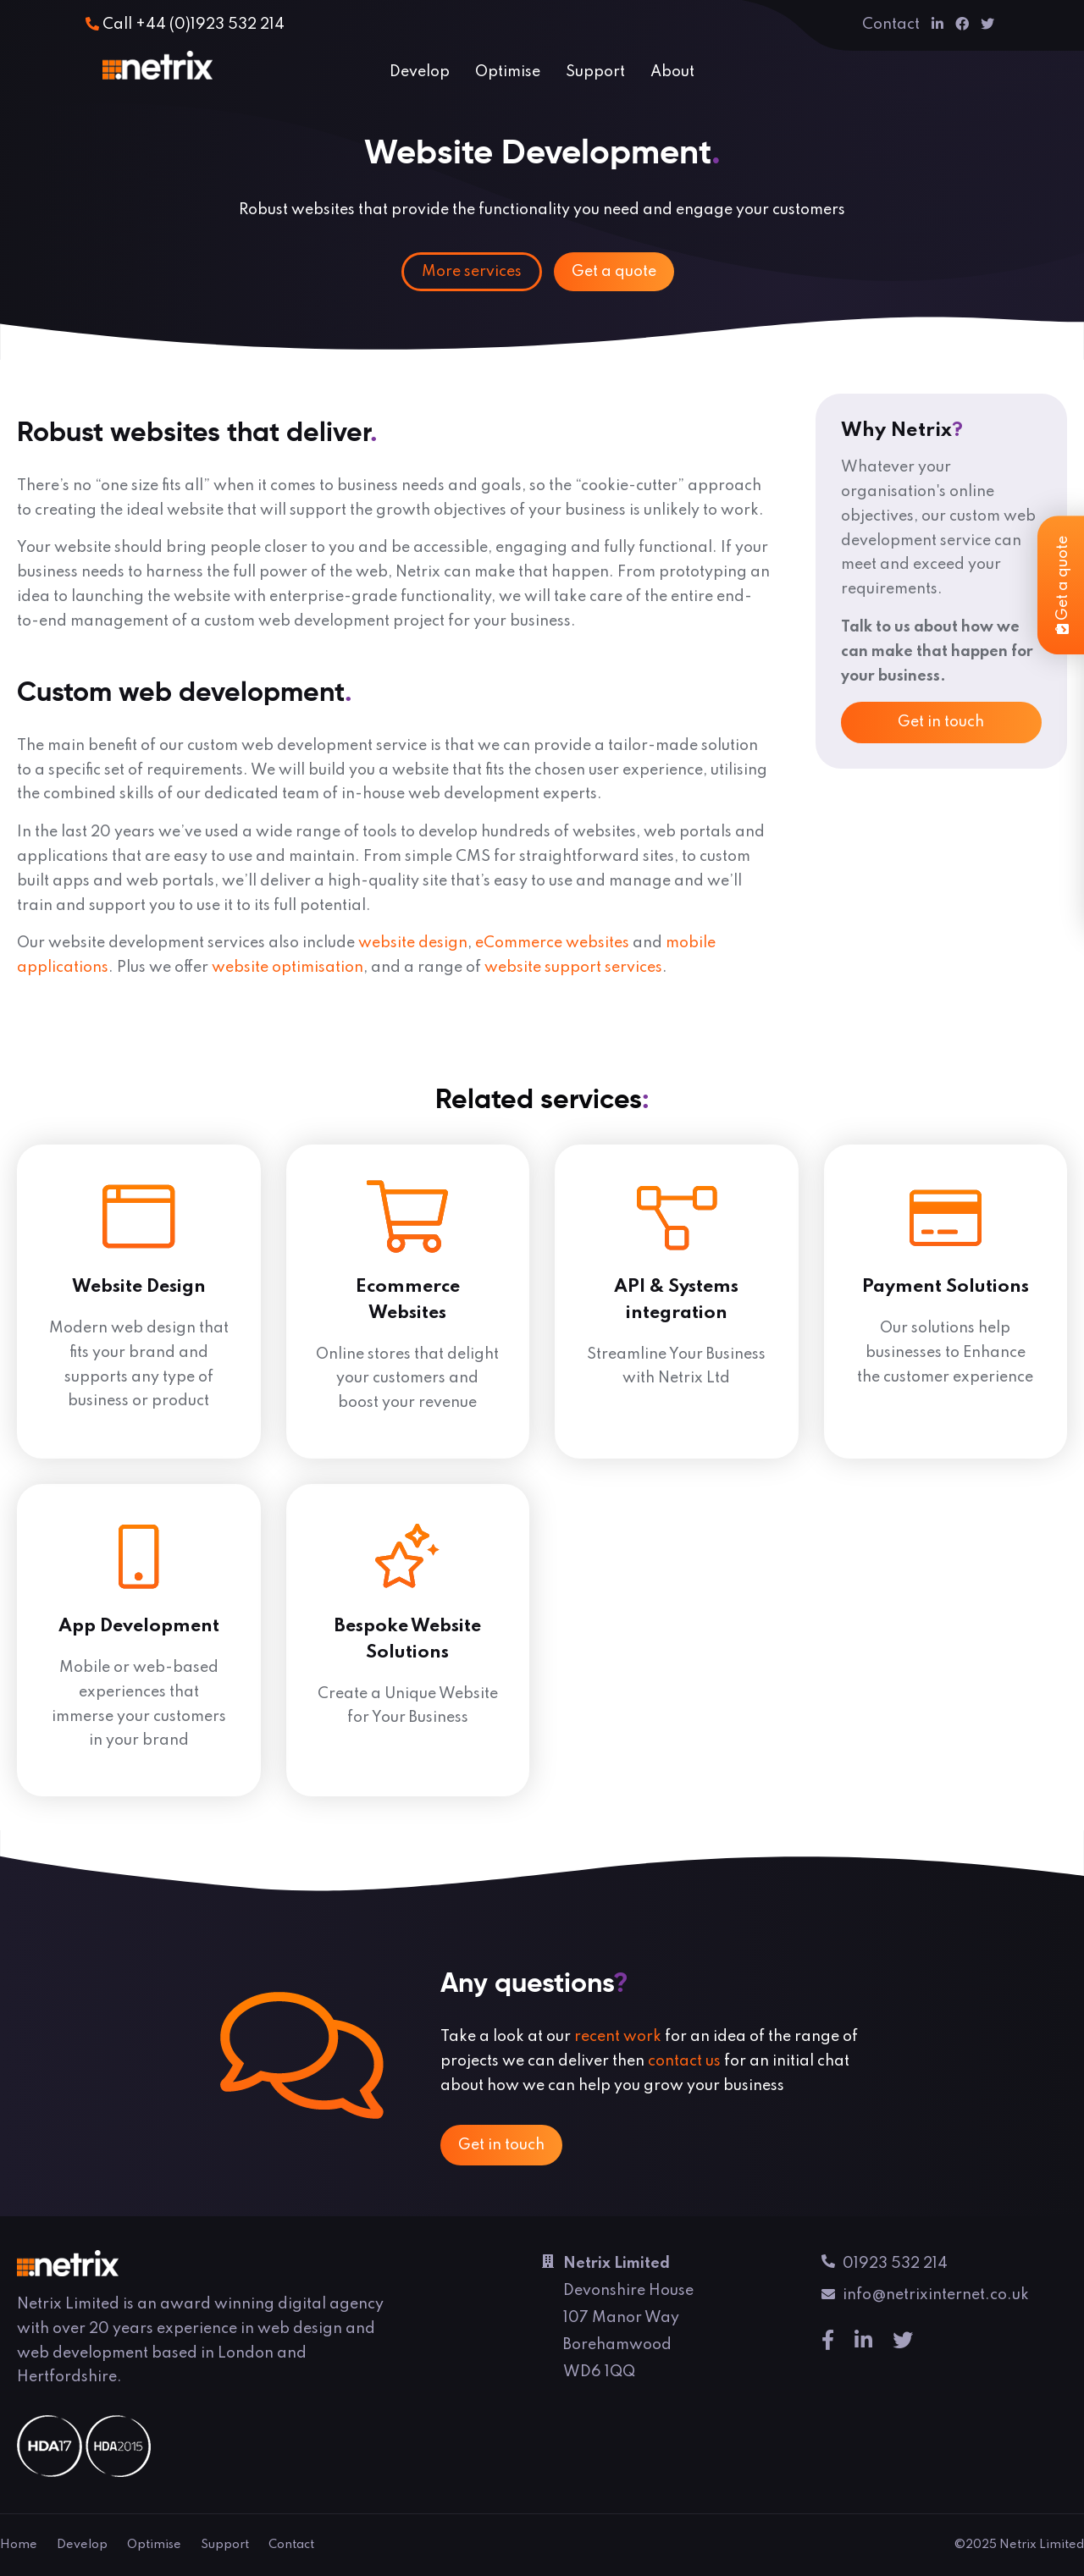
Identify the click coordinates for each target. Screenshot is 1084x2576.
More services (472, 271)
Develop (420, 72)
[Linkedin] (937, 24)
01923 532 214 (884, 2265)
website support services (573, 967)
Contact (891, 24)
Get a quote (614, 271)
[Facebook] (962, 24)
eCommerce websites (552, 943)
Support (595, 72)
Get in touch (941, 722)
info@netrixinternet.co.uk (925, 2297)
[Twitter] (987, 24)
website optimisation (287, 967)
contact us (684, 2061)
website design (412, 943)
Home (18, 2545)
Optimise (507, 72)
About (672, 72)
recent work (617, 2036)
